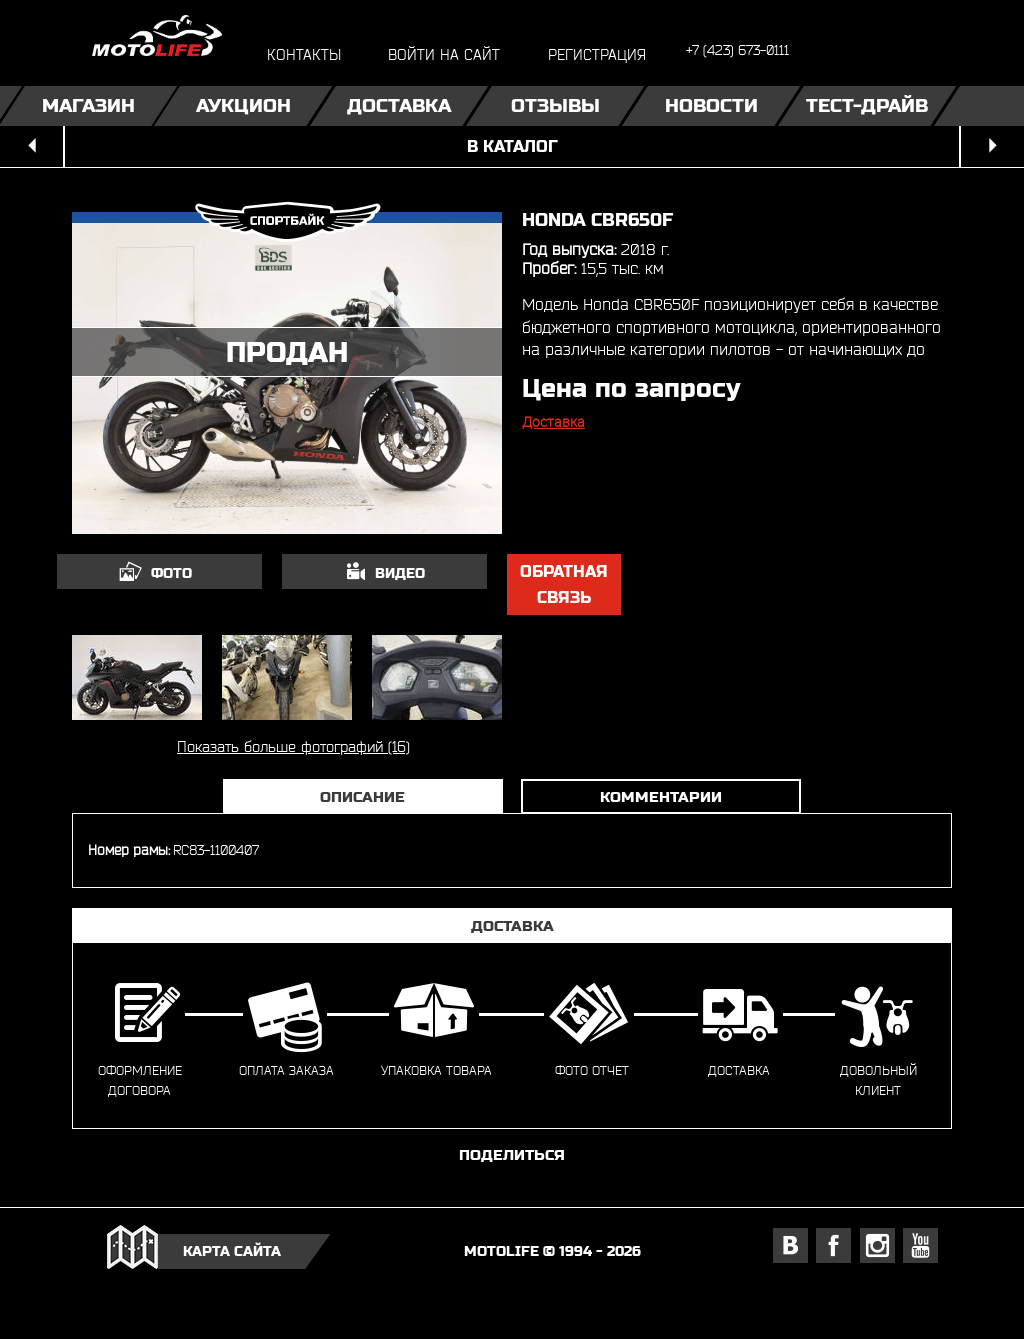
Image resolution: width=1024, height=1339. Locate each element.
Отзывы (555, 105)
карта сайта (232, 1251)
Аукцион (243, 105)
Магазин (88, 105)
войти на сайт (444, 54)
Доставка (399, 105)
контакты (304, 54)
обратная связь (564, 584)
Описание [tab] (362, 796)
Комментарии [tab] (661, 796)
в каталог (512, 146)
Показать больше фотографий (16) (293, 746)
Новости (711, 105)
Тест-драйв (867, 105)
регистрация (597, 54)
